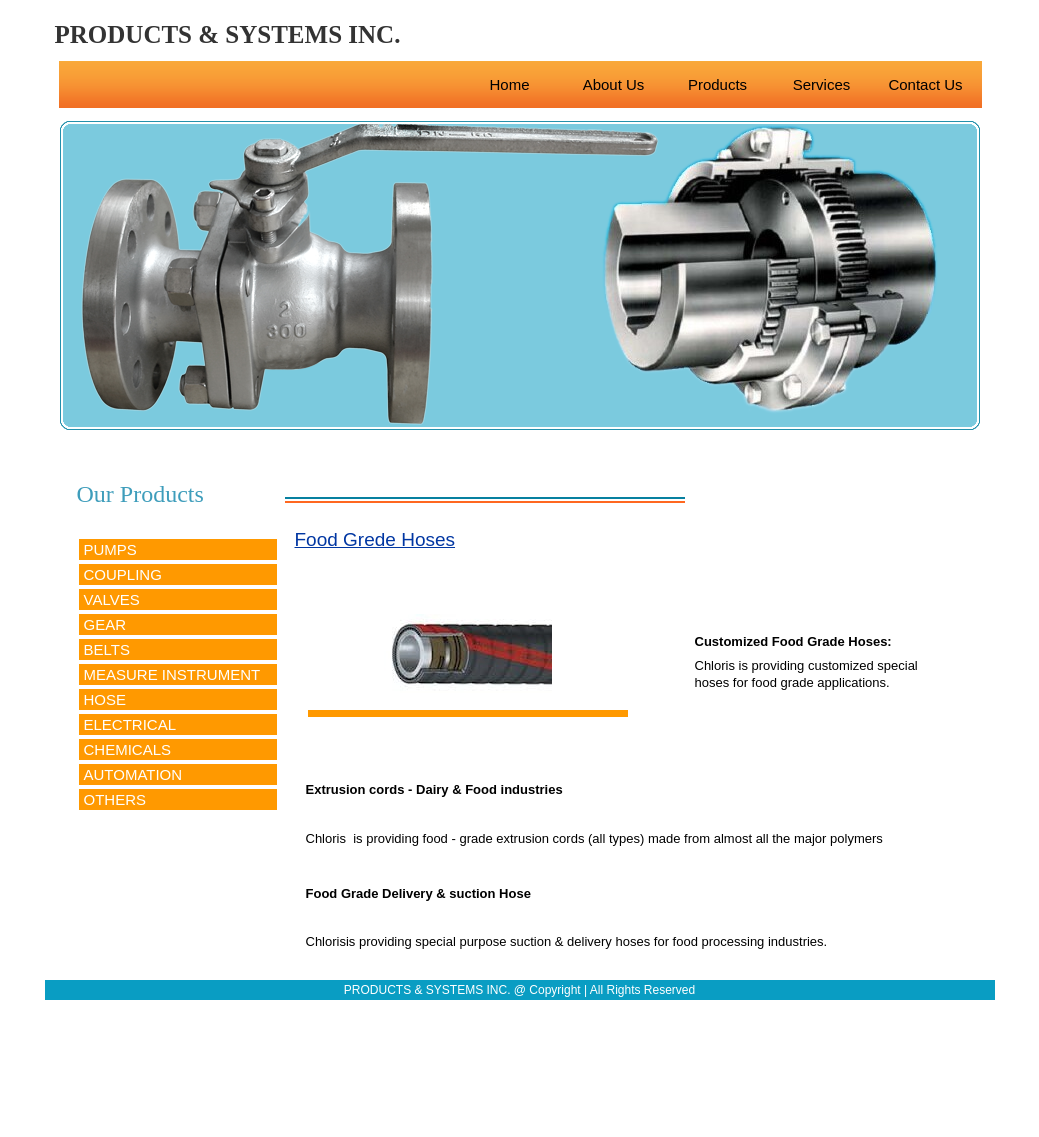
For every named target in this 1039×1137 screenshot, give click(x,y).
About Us (614, 84)
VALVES (112, 599)
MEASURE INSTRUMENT (172, 674)
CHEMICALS (128, 749)
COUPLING (123, 574)
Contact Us (925, 84)
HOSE (105, 699)
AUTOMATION (133, 774)
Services (822, 84)
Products (717, 84)
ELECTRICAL (130, 724)
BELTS (107, 649)
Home (509, 84)
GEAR (105, 624)
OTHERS (115, 799)
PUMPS (110, 549)
